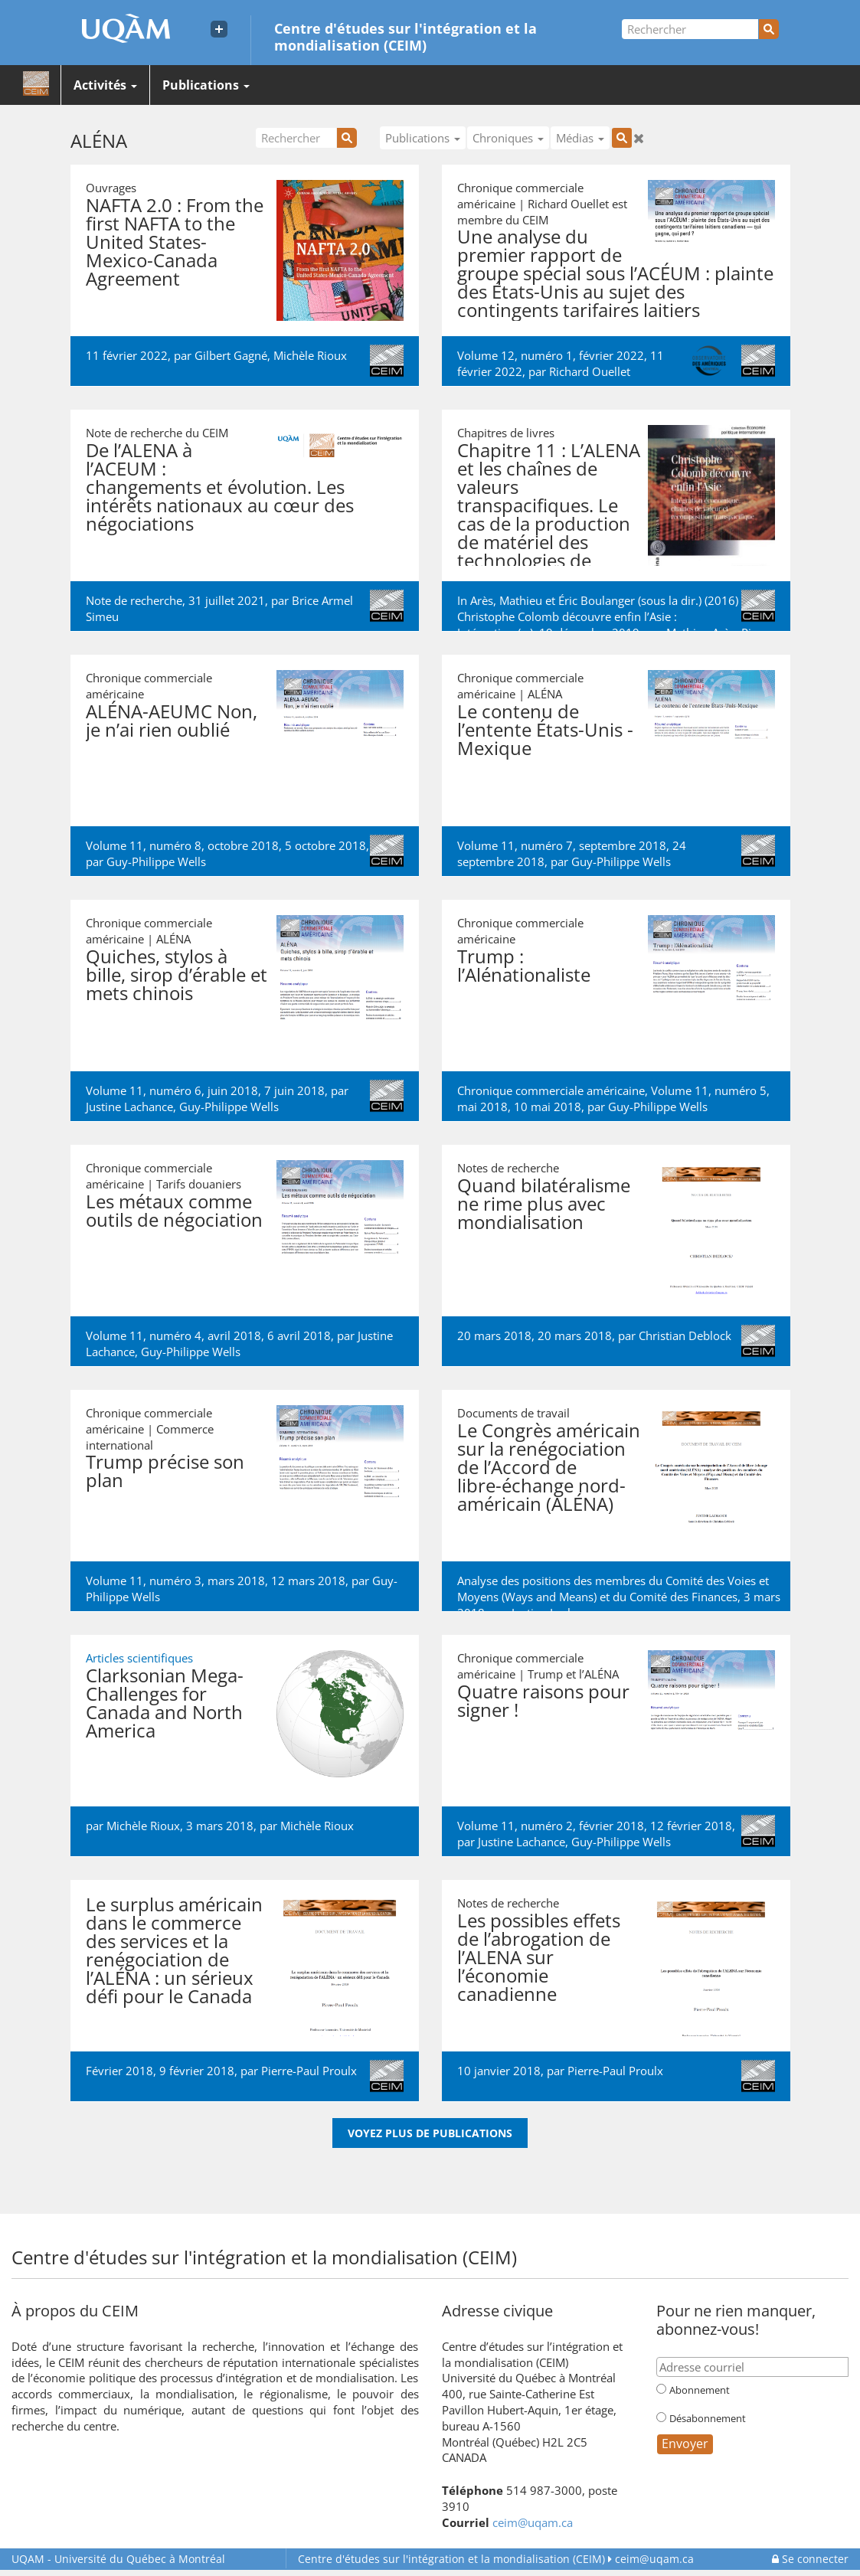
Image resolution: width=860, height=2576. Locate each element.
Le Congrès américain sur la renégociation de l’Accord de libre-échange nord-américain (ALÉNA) (548, 1466)
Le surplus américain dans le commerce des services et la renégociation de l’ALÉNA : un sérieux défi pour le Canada (174, 1950)
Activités (105, 85)
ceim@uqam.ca (532, 2522)
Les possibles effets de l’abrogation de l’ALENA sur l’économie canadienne (538, 1956)
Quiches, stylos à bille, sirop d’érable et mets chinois (176, 974)
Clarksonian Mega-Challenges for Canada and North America (165, 1702)
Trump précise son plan (165, 1470)
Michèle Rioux (310, 355)
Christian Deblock (685, 1335)
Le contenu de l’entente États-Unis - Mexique (545, 729)
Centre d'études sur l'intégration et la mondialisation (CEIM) (405, 36)
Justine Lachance (129, 1106)
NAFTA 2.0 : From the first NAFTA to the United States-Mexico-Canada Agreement (174, 241)
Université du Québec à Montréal (118, 2558)
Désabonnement (707, 2418)
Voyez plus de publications (430, 2133)
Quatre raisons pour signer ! (543, 1700)
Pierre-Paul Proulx (309, 2070)
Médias (580, 137)
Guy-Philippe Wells (156, 861)
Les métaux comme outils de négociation (174, 1210)
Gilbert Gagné (231, 355)
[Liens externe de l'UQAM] (219, 29)
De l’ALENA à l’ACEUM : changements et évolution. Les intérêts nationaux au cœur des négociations (220, 486)
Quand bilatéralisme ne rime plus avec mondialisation (543, 1203)
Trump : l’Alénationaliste (523, 965)
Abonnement (699, 2390)
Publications (206, 85)
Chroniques (508, 137)
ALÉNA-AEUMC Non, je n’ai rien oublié (171, 720)
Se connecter (810, 2558)
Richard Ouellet (589, 371)
